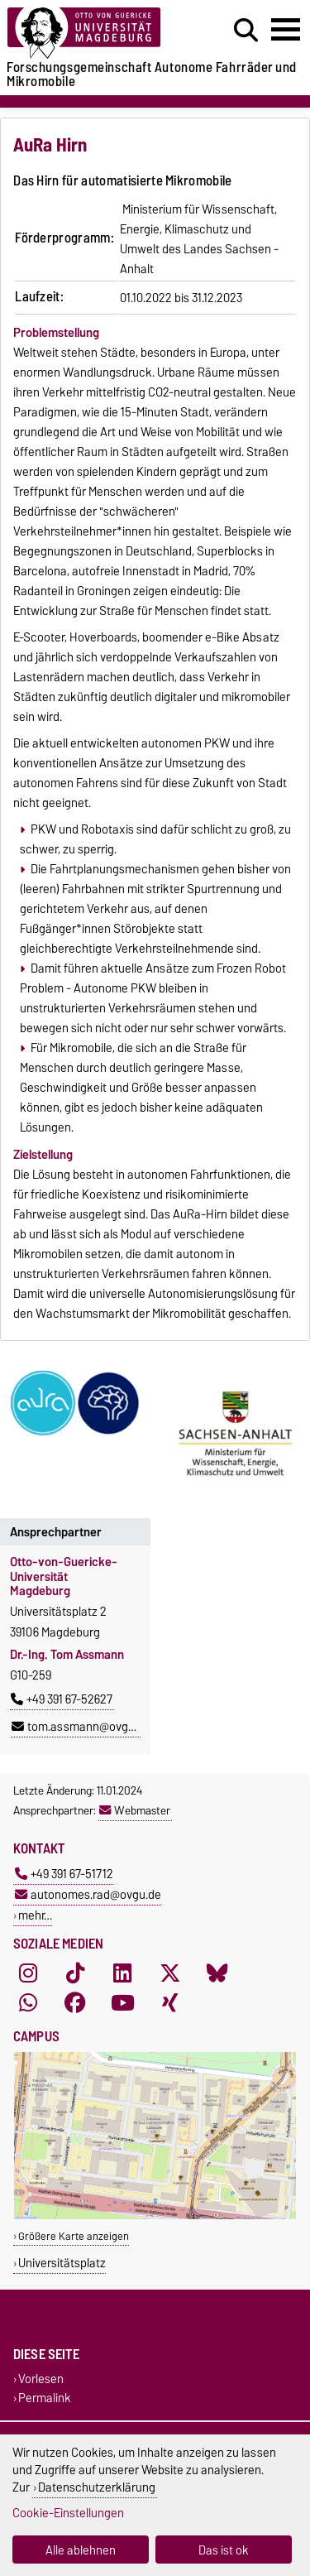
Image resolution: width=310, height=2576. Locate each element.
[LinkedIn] (122, 1973)
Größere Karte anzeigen (73, 2236)
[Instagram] (28, 1973)
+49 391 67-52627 (61, 1699)
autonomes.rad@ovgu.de (88, 1894)
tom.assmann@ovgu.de (81, 1727)
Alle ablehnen (80, 2550)
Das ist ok (223, 2550)
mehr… (35, 1915)
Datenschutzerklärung (96, 2487)
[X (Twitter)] (170, 1973)
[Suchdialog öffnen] (246, 30)
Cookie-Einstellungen (68, 2512)
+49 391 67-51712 (64, 1873)
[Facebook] (75, 2003)
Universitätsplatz (62, 2262)
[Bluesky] (217, 1973)
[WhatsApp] (28, 2003)
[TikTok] (75, 1973)
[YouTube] (122, 2003)
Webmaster (134, 1810)
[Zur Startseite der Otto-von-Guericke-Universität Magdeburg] (95, 33)
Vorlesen (41, 2378)
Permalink (44, 2397)
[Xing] (170, 2003)
